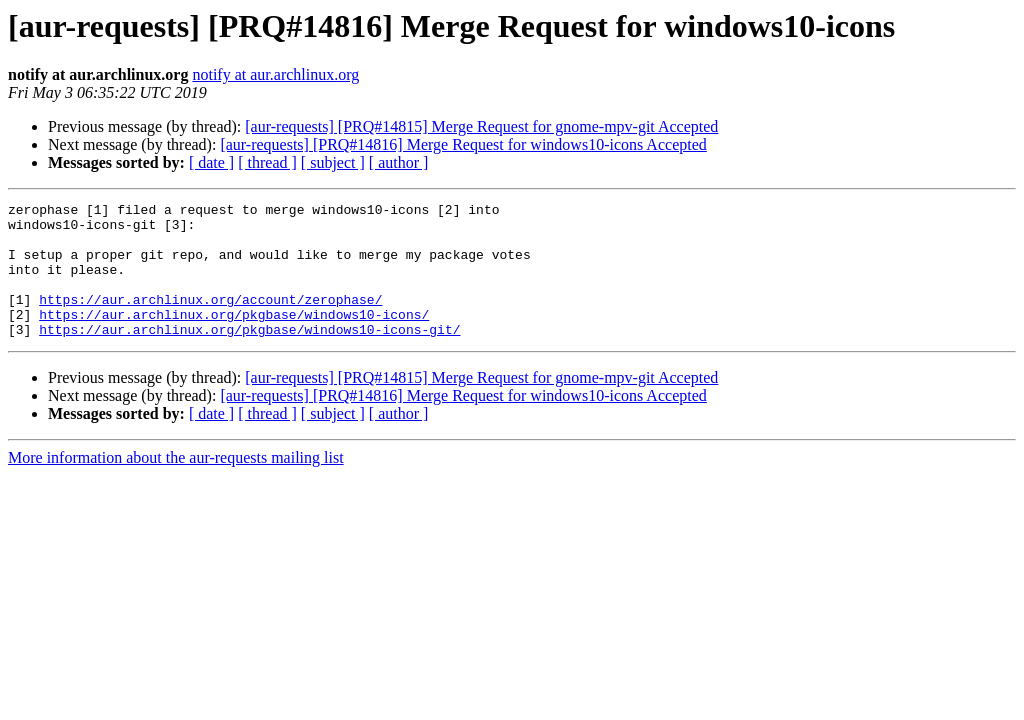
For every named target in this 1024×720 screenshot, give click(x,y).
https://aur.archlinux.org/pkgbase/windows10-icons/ (234, 338)
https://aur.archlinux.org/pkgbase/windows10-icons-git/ (249, 356)
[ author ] (399, 162)
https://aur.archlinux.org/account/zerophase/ (210, 320)
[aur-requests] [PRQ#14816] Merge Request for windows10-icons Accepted (463, 144)
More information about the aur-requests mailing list (176, 484)
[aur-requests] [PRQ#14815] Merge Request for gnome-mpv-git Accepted (481, 126)
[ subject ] (333, 162)
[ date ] (211, 162)
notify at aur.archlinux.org (275, 74)
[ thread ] (267, 162)
